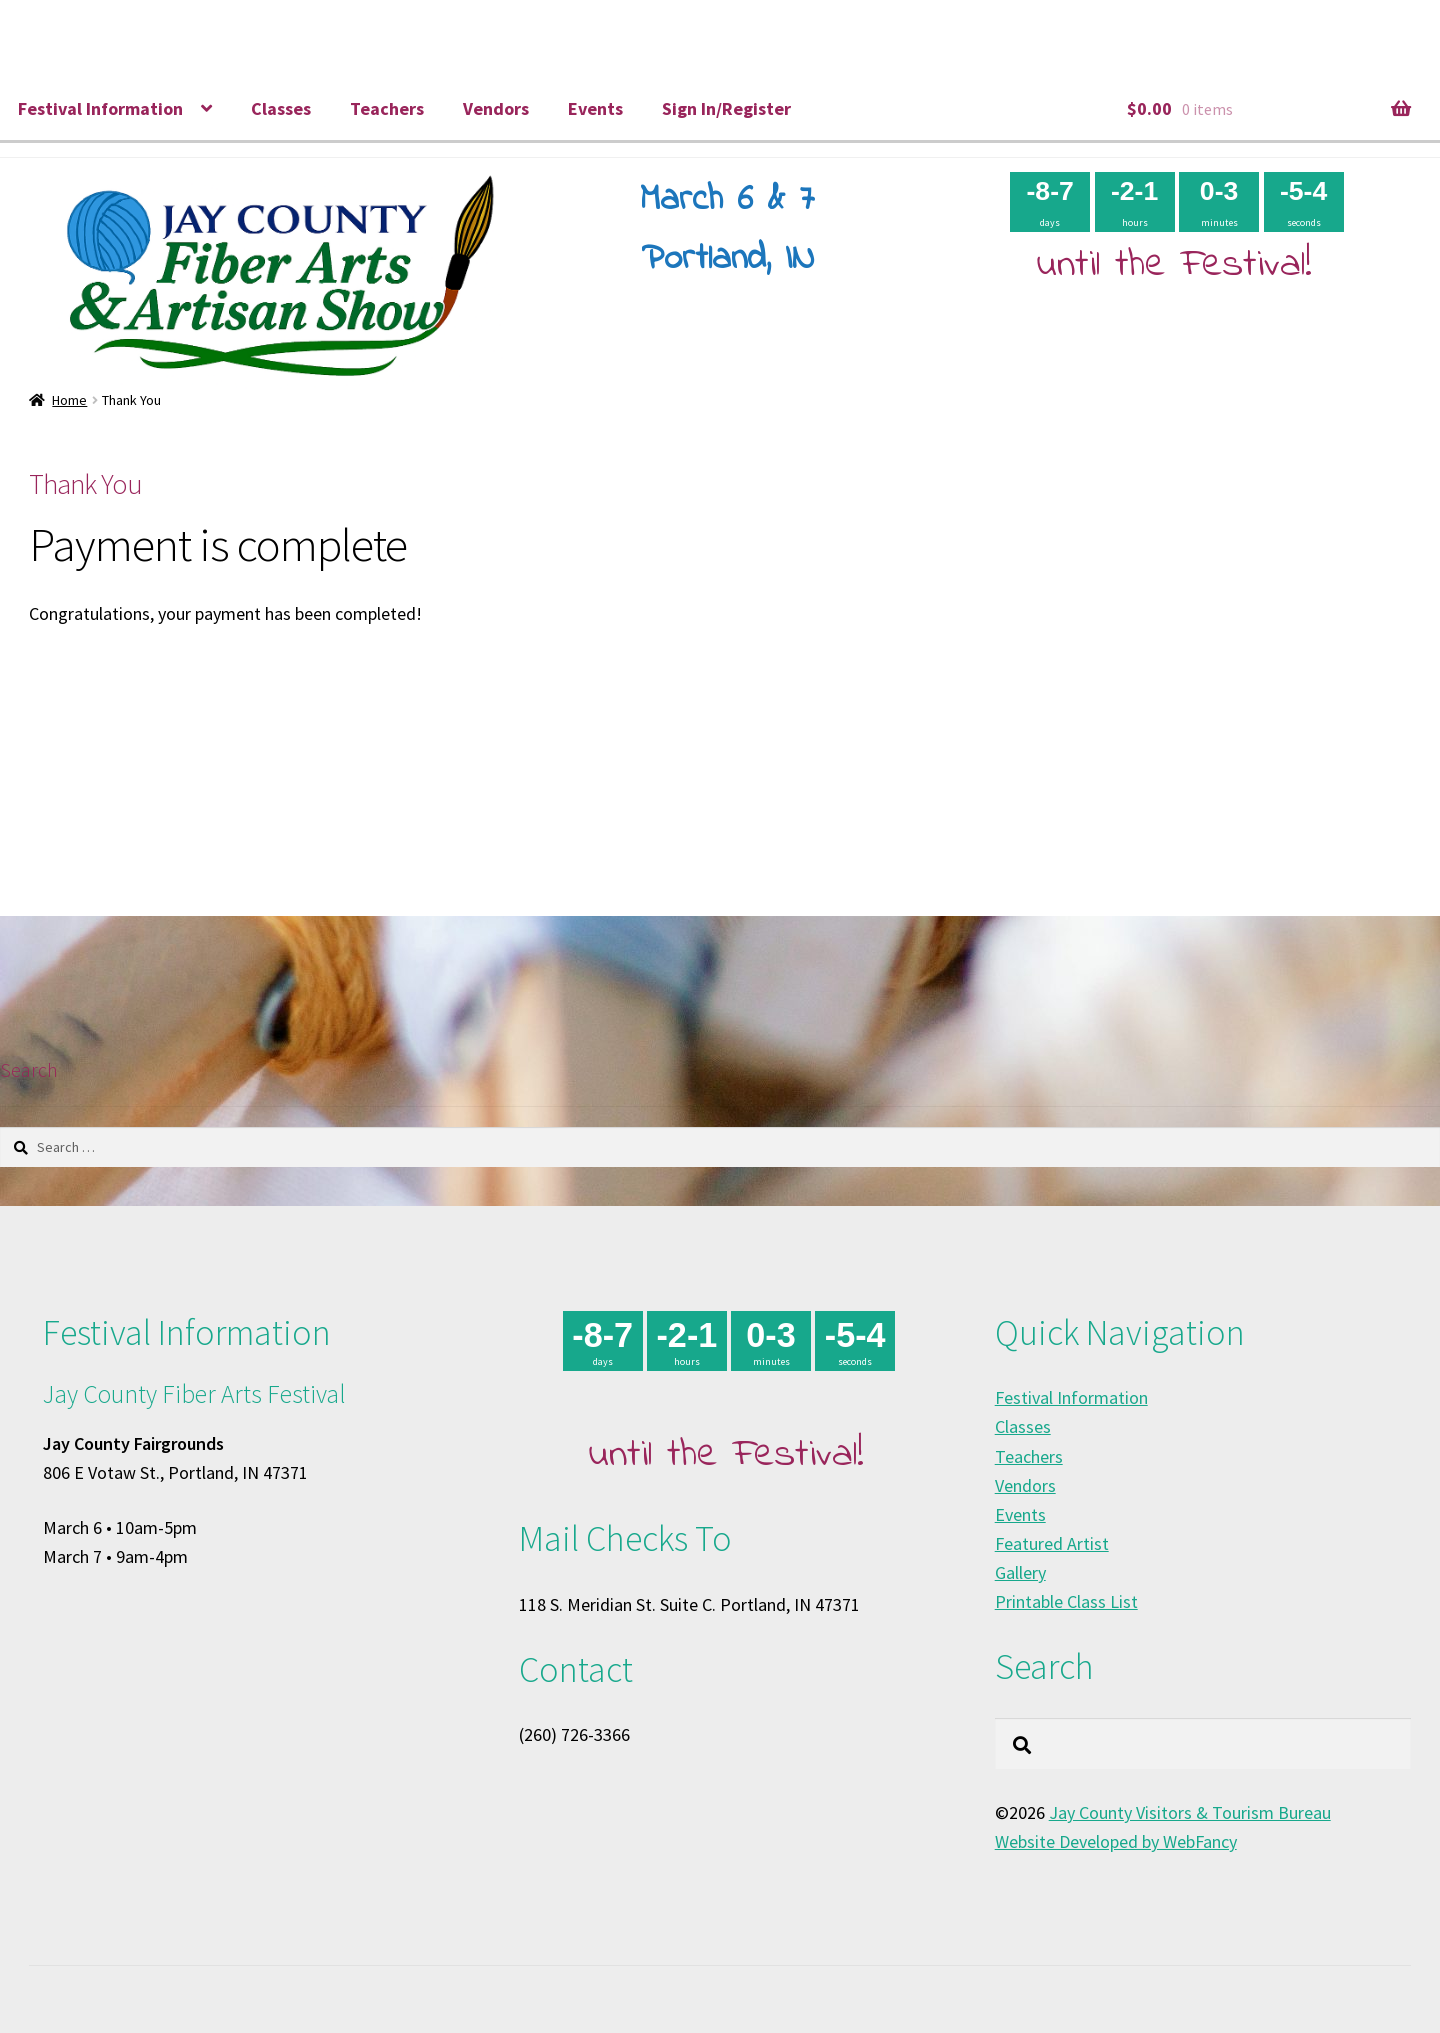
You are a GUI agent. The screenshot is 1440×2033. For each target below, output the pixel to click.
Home (69, 400)
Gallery (1020, 1572)
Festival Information (100, 108)
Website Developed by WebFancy (1116, 1841)
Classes (281, 108)
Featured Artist (1052, 1543)
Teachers (387, 108)
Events (595, 108)
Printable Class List (1066, 1601)
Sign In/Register (726, 108)
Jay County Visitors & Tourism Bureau (1190, 1812)
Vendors (496, 108)
